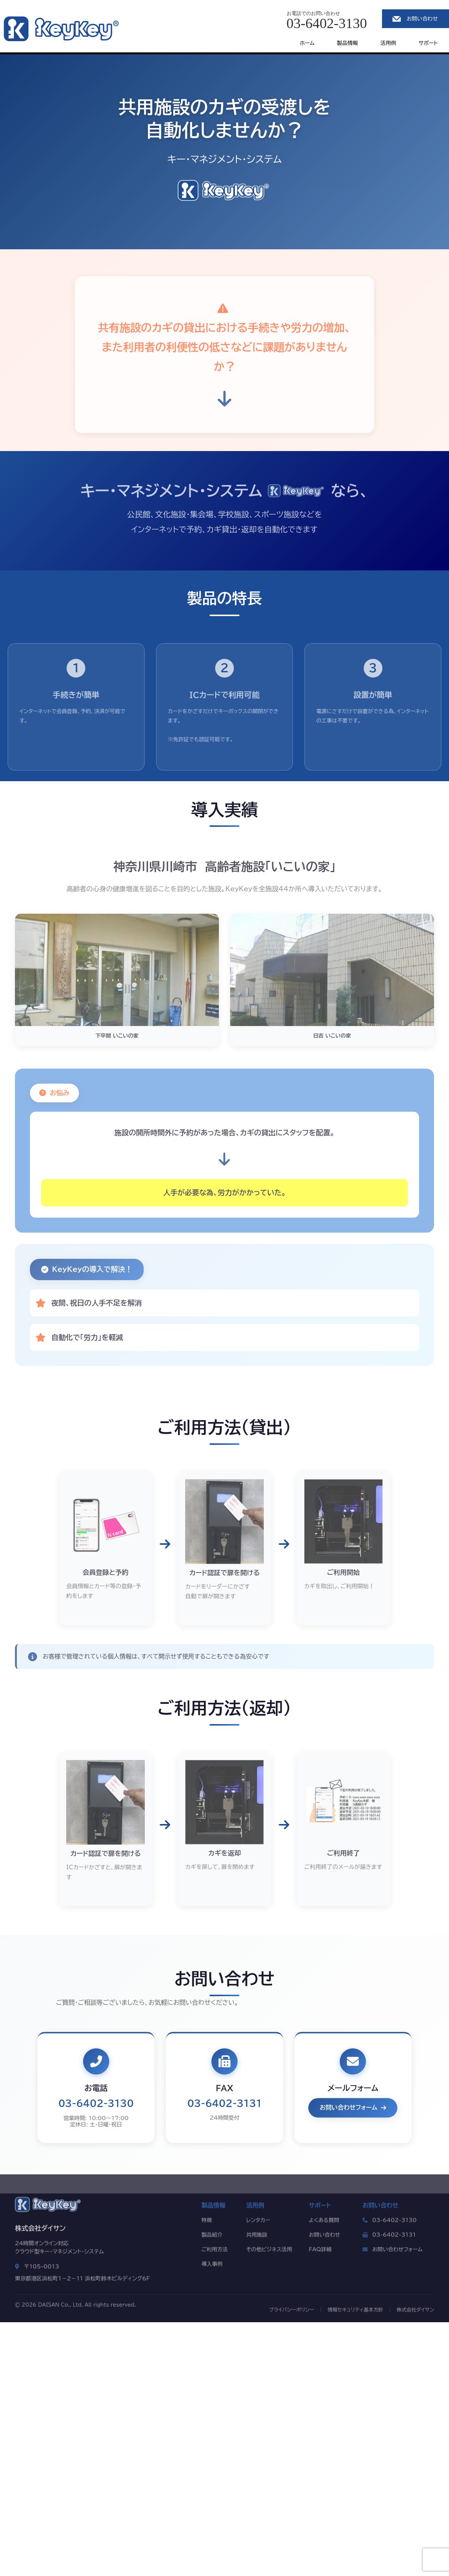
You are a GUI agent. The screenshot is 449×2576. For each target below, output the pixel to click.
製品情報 (347, 43)
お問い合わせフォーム (353, 2115)
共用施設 (256, 2239)
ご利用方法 (214, 2254)
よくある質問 (324, 2225)
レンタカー (258, 2225)
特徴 (206, 2225)
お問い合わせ (422, 18)
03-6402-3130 (96, 2111)
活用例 (388, 43)
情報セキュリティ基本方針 (356, 2314)
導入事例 (211, 2268)
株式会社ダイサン (415, 2314)
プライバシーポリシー (291, 2314)
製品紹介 (211, 2239)
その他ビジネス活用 (269, 2254)
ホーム (307, 43)
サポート (428, 43)
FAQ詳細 (320, 2254)
